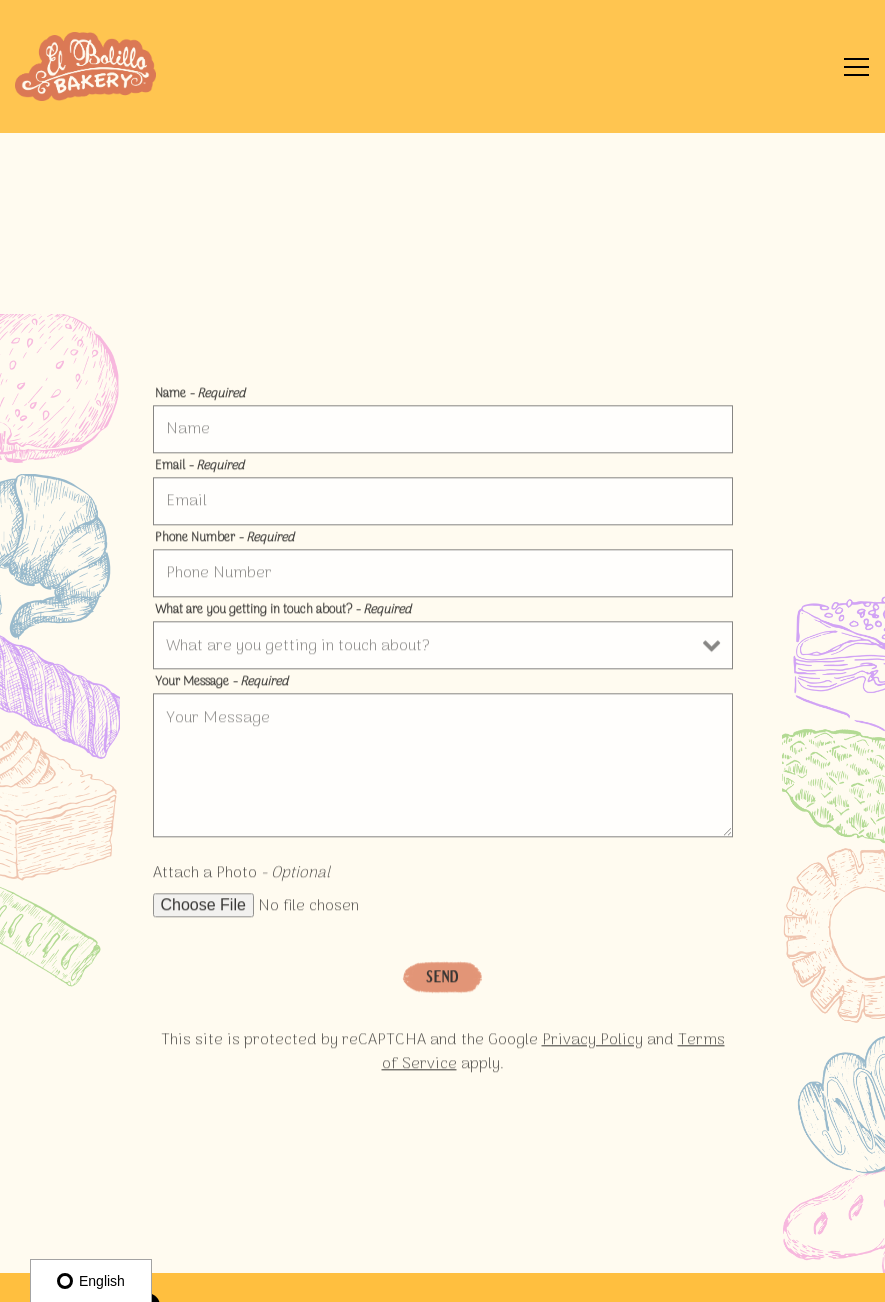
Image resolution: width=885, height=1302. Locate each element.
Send (442, 980)
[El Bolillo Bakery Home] (85, 66)
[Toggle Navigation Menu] (856, 67)
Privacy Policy (592, 1044)
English (91, 1281)
